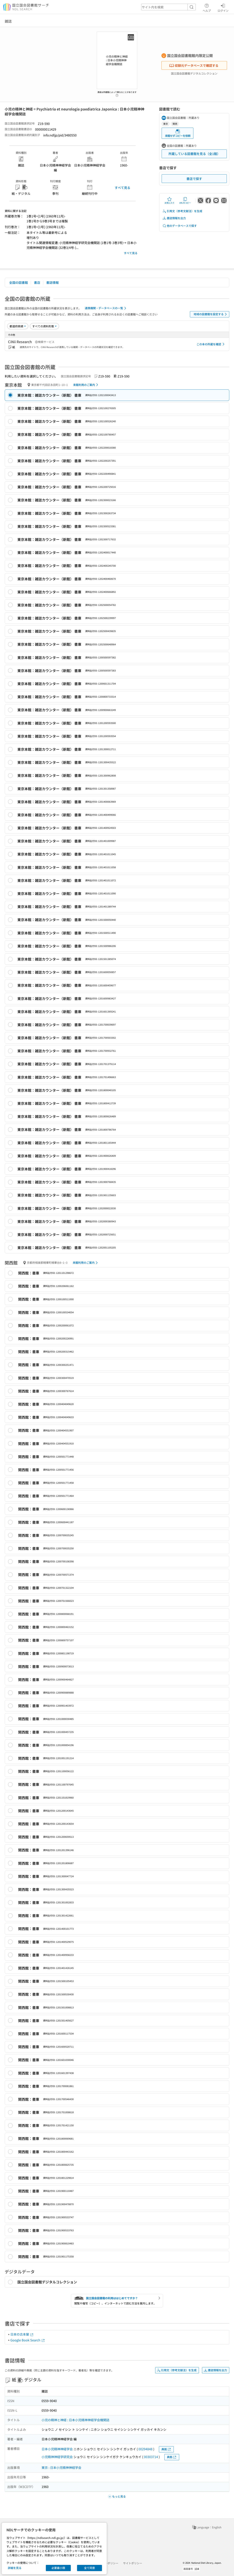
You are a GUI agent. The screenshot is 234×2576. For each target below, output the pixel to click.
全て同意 (89, 2568)
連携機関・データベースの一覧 (106, 308)
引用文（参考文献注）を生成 (182, 211)
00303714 (151, 2456)
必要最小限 (58, 2568)
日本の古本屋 (22, 2334)
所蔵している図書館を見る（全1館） (194, 153)
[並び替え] (17, 326)
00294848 (145, 2449)
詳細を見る (14, 2568)
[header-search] (168, 7)
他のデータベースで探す (179, 226)
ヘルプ (207, 7)
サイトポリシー (132, 2563)
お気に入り (169, 200)
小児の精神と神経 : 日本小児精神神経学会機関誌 (75, 2420)
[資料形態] (44, 326)
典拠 (166, 2449)
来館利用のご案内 (86, 384)
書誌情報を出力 (174, 218)
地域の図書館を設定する (211, 314)
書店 (37, 282)
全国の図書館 (18, 282)
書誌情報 (52, 282)
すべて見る (122, 187)
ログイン (223, 7)
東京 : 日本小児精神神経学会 (61, 2467)
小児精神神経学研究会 (57, 2456)
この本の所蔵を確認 (211, 344)
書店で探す (194, 178)
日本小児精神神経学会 (57, 2449)
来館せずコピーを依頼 (177, 133)
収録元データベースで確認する (193, 65)
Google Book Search (27, 2340)
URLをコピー (185, 200)
